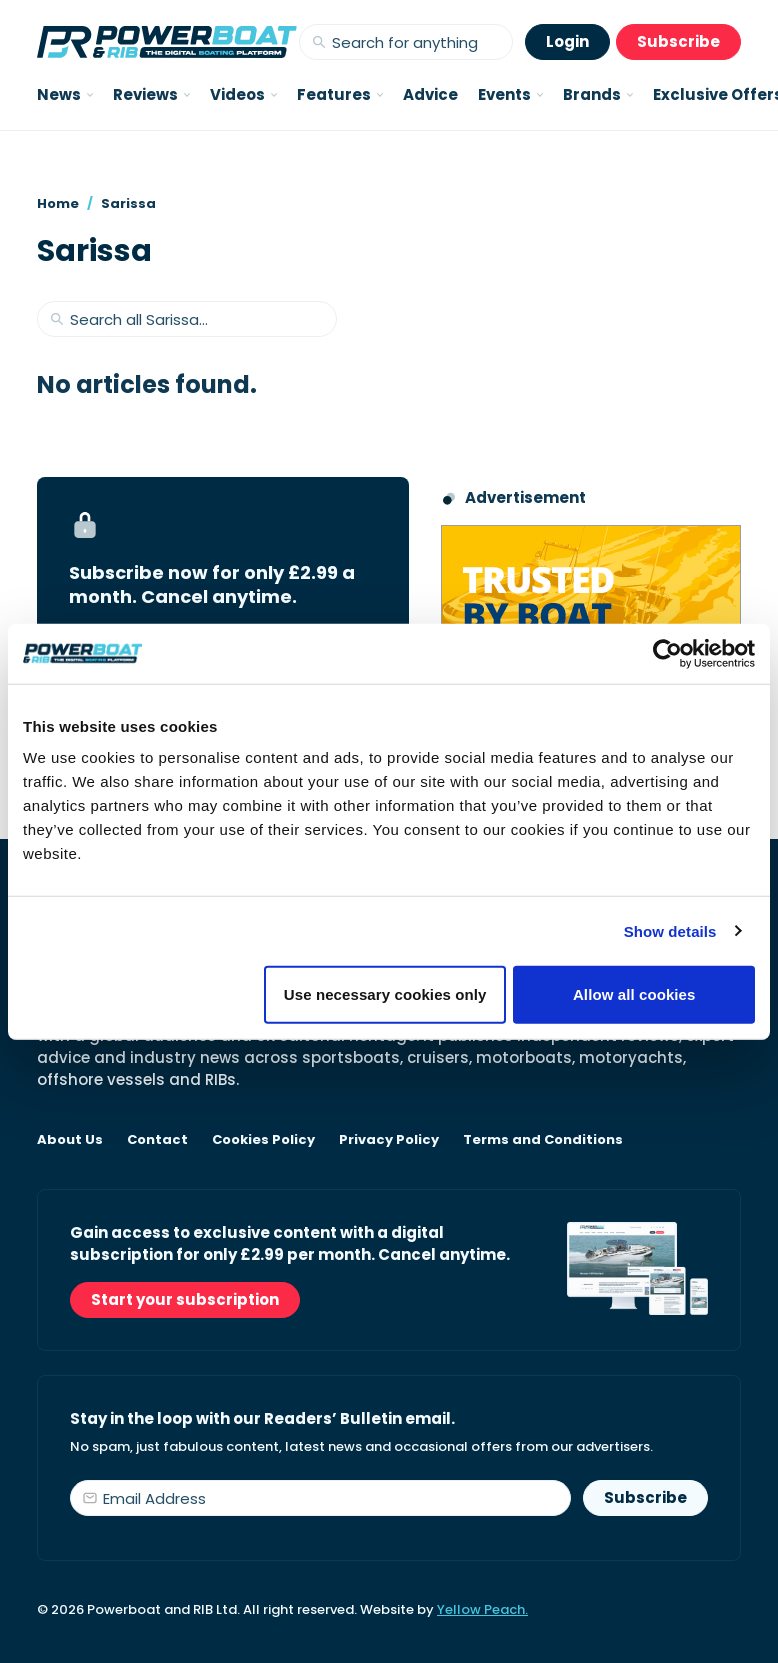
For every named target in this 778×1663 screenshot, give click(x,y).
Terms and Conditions (543, 1140)
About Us (70, 1140)
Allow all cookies (634, 994)
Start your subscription (185, 1299)
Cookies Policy (263, 1140)
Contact (157, 1140)
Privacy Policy (389, 1140)
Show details (670, 930)
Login (567, 41)
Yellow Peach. (482, 1609)
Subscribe (678, 41)
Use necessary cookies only (385, 994)
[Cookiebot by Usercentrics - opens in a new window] (667, 653)
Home (58, 203)
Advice (430, 94)
